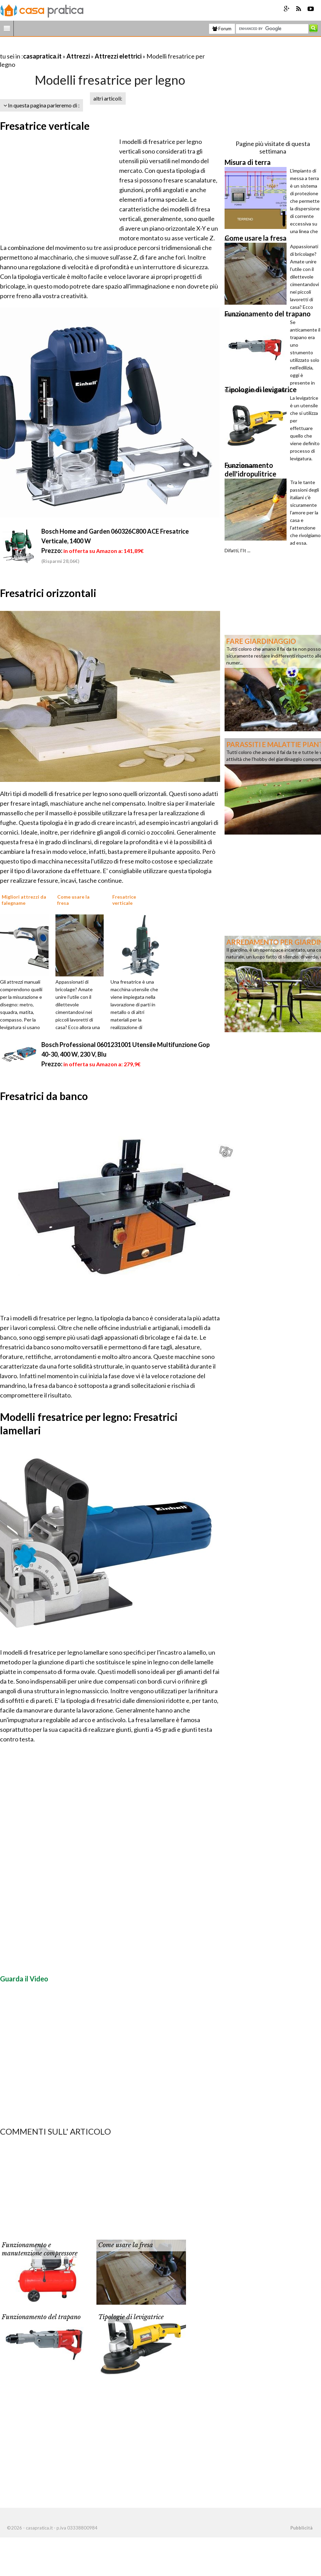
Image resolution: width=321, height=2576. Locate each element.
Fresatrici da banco (44, 1096)
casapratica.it (42, 56)
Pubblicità (301, 2528)
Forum (222, 28)
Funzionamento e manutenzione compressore (39, 2249)
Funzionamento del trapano (41, 2317)
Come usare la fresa (125, 2245)
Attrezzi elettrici (118, 56)
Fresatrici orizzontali (48, 593)
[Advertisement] (80, 47)
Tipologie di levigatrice (131, 2317)
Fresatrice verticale (45, 125)
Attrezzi (78, 56)
